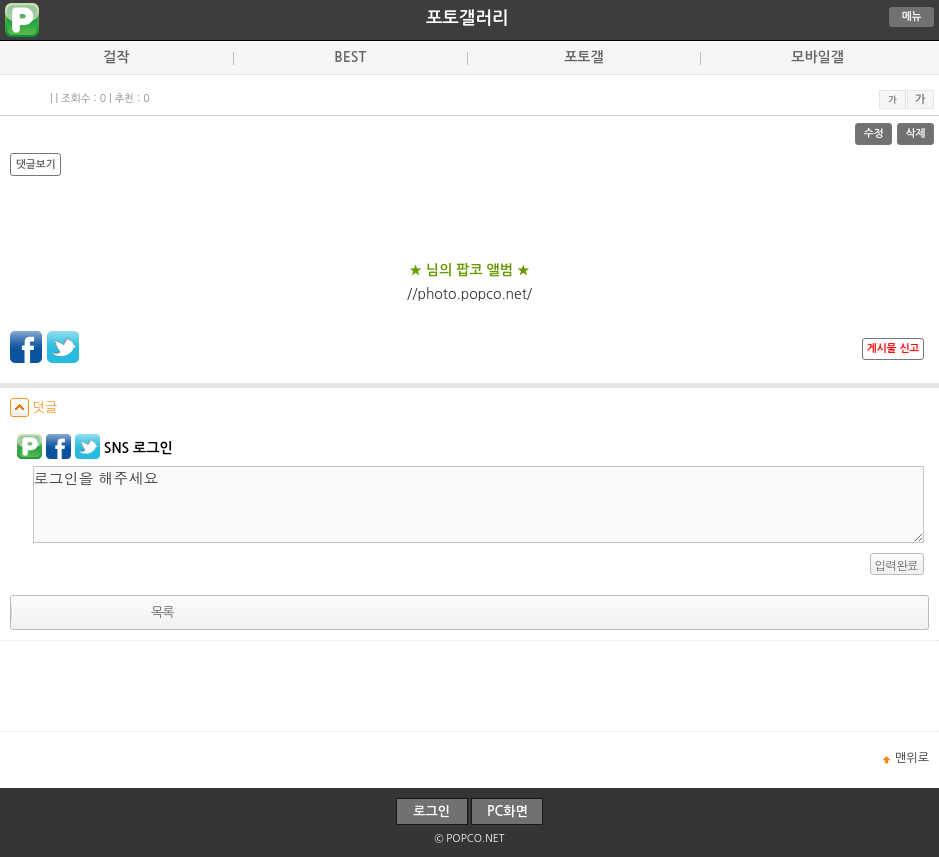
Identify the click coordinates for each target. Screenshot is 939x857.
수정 (874, 133)
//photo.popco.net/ (469, 294)
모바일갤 (817, 57)
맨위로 (912, 758)
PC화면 (507, 811)
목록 (162, 612)
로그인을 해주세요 (478, 504)
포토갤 (583, 57)
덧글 (33, 407)
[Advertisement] (470, 686)
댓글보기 (35, 164)
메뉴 (912, 16)
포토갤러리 (467, 18)
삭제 (916, 133)
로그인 (431, 811)
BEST (350, 57)
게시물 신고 (893, 348)
